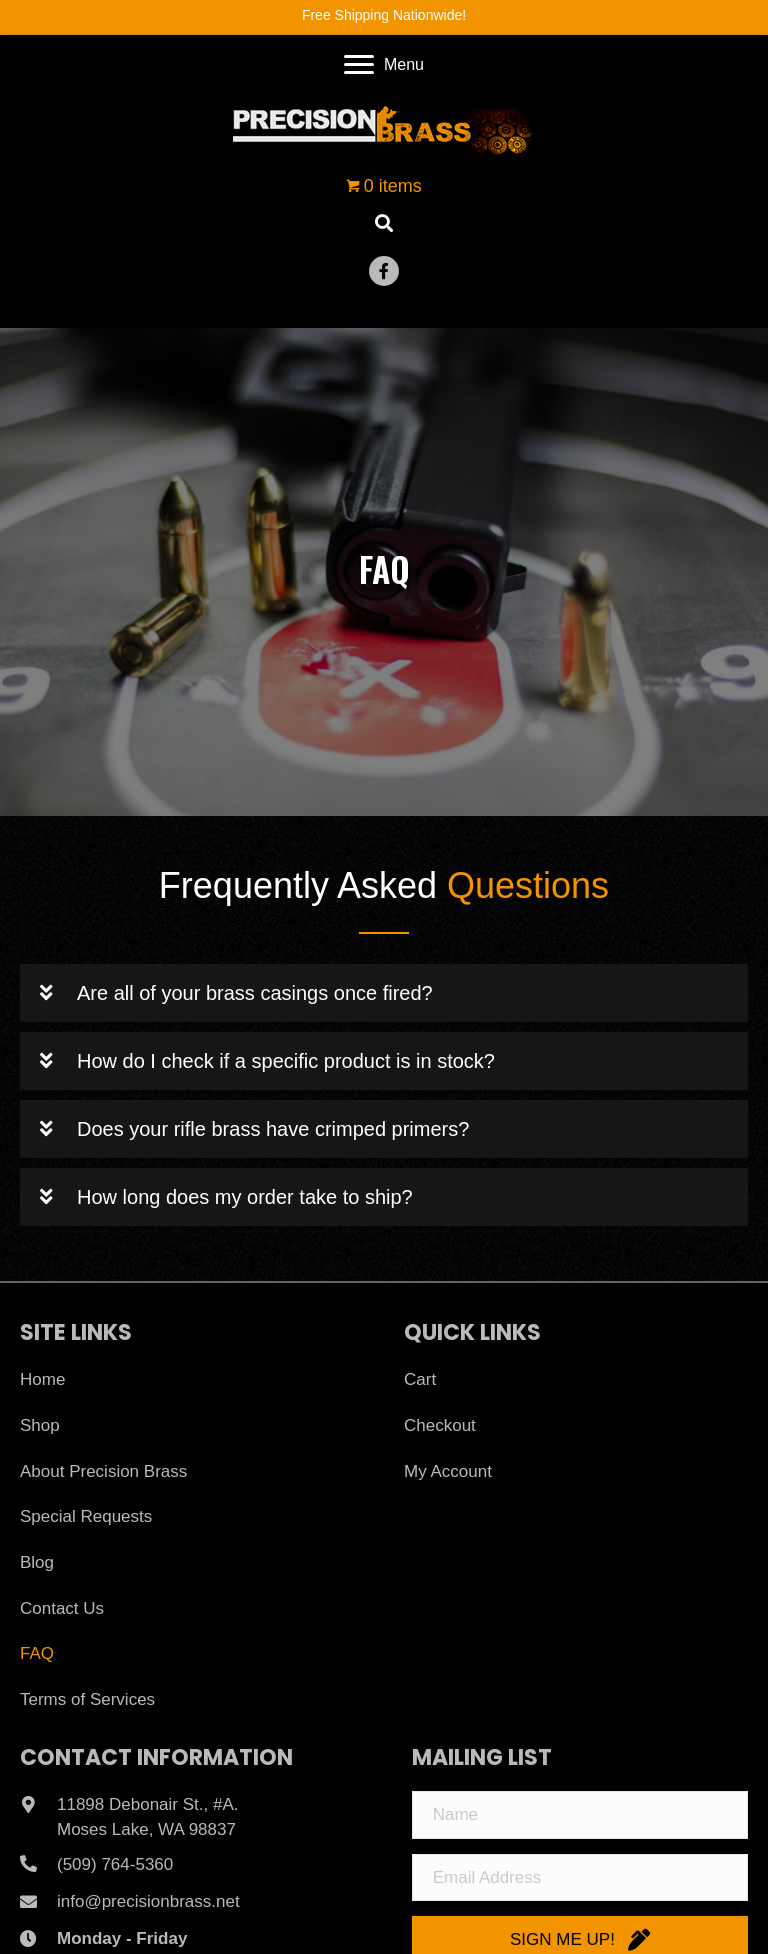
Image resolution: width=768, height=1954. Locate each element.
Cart (420, 1379)
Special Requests (86, 1516)
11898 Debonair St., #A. (147, 1804)
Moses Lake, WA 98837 (146, 1829)
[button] (384, 271)
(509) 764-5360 (115, 1864)
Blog (37, 1562)
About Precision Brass (103, 1471)
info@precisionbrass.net (148, 1901)
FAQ (37, 1653)
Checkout (440, 1425)
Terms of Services (87, 1699)
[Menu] (384, 65)
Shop (40, 1425)
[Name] (580, 1815)
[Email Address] (580, 1878)
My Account (448, 1471)
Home (42, 1379)
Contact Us (62, 1608)
